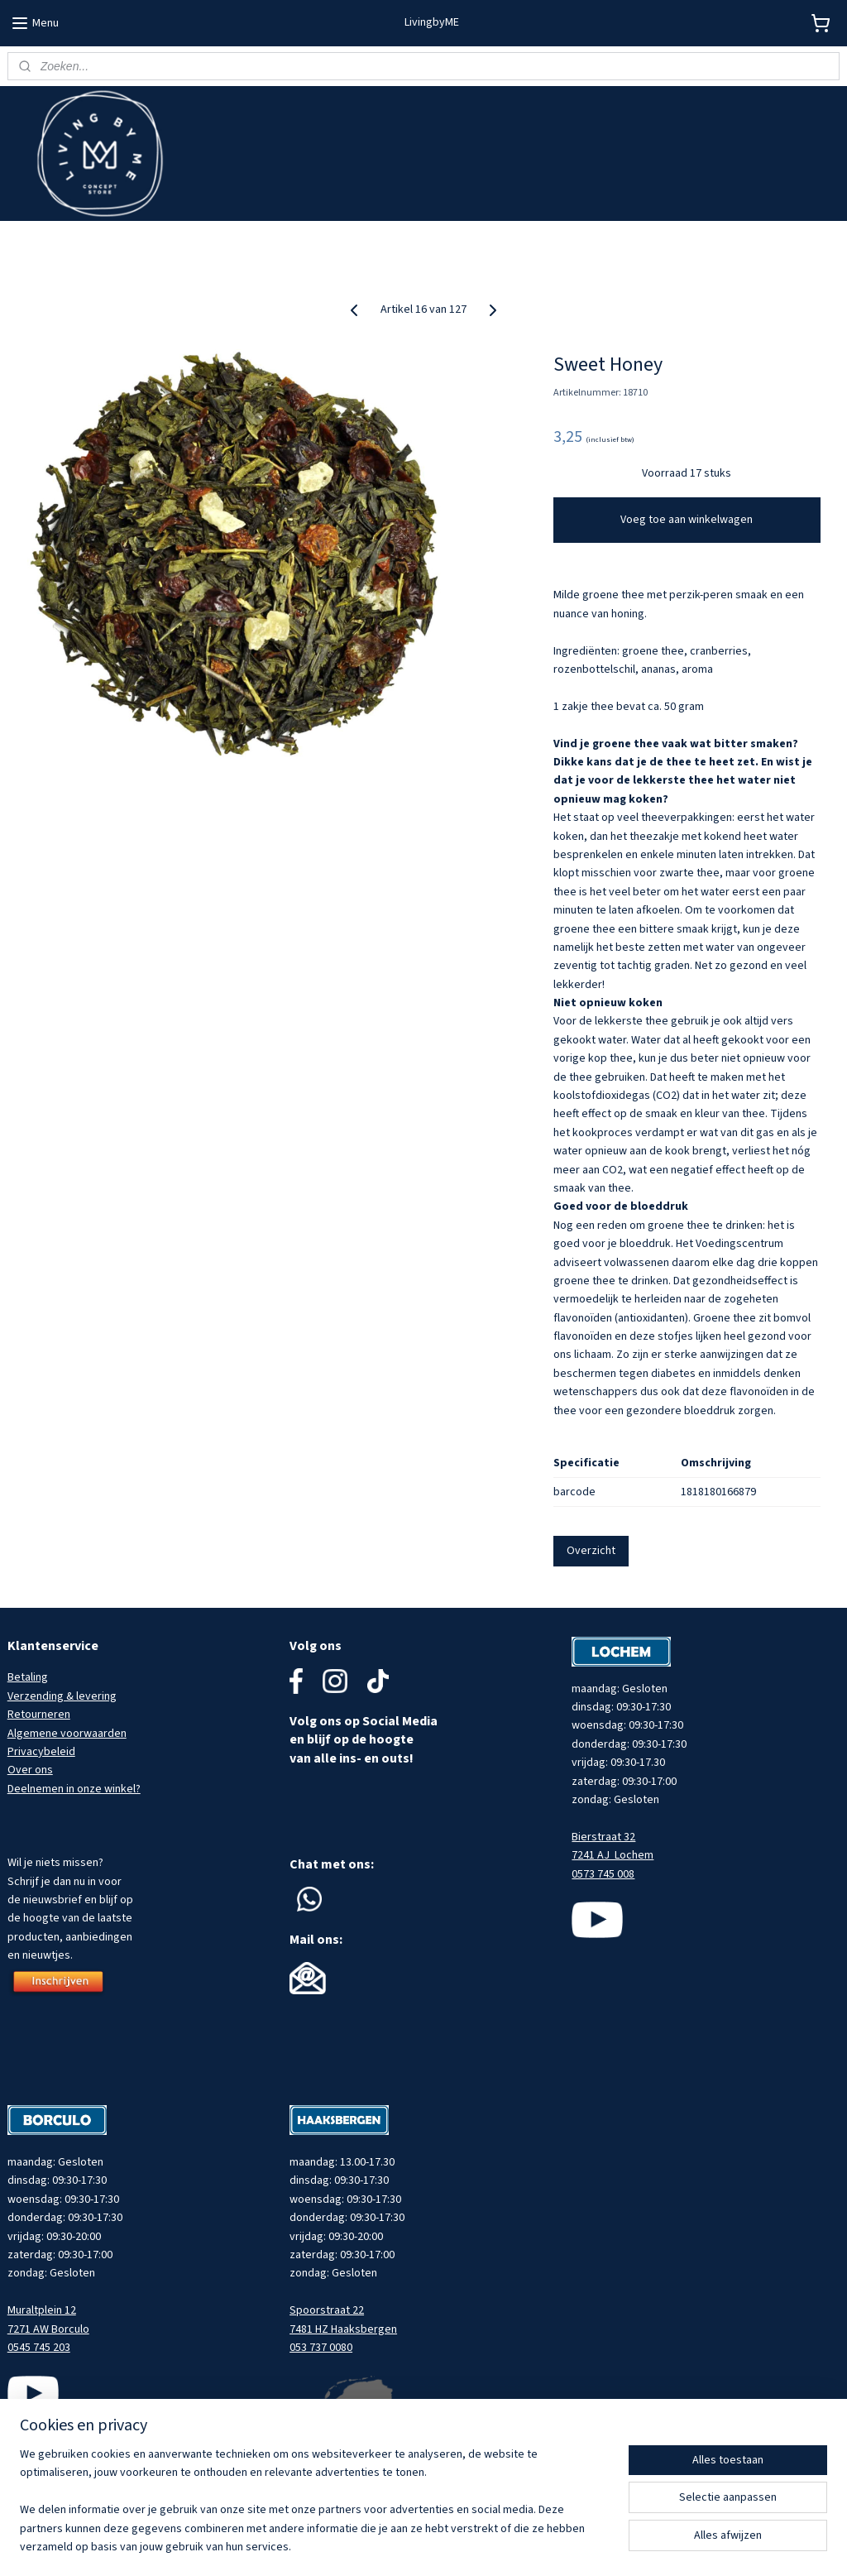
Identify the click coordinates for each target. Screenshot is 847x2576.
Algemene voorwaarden (67, 1733)
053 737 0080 (321, 2347)
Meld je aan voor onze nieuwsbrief (92, 240)
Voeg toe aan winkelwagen (686, 519)
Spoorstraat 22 (327, 2310)
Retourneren (38, 1714)
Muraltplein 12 (41, 2310)
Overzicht (591, 1550)
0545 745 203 (38, 2347)
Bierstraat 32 (603, 1837)
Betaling (27, 1677)
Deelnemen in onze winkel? (74, 1789)
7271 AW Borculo (48, 2329)
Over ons (30, 1770)
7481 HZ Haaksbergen (343, 2329)
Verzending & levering (62, 1696)
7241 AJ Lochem (612, 1855)
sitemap (463, 2546)
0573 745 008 (603, 1874)
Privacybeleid (41, 1752)
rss (491, 2546)
